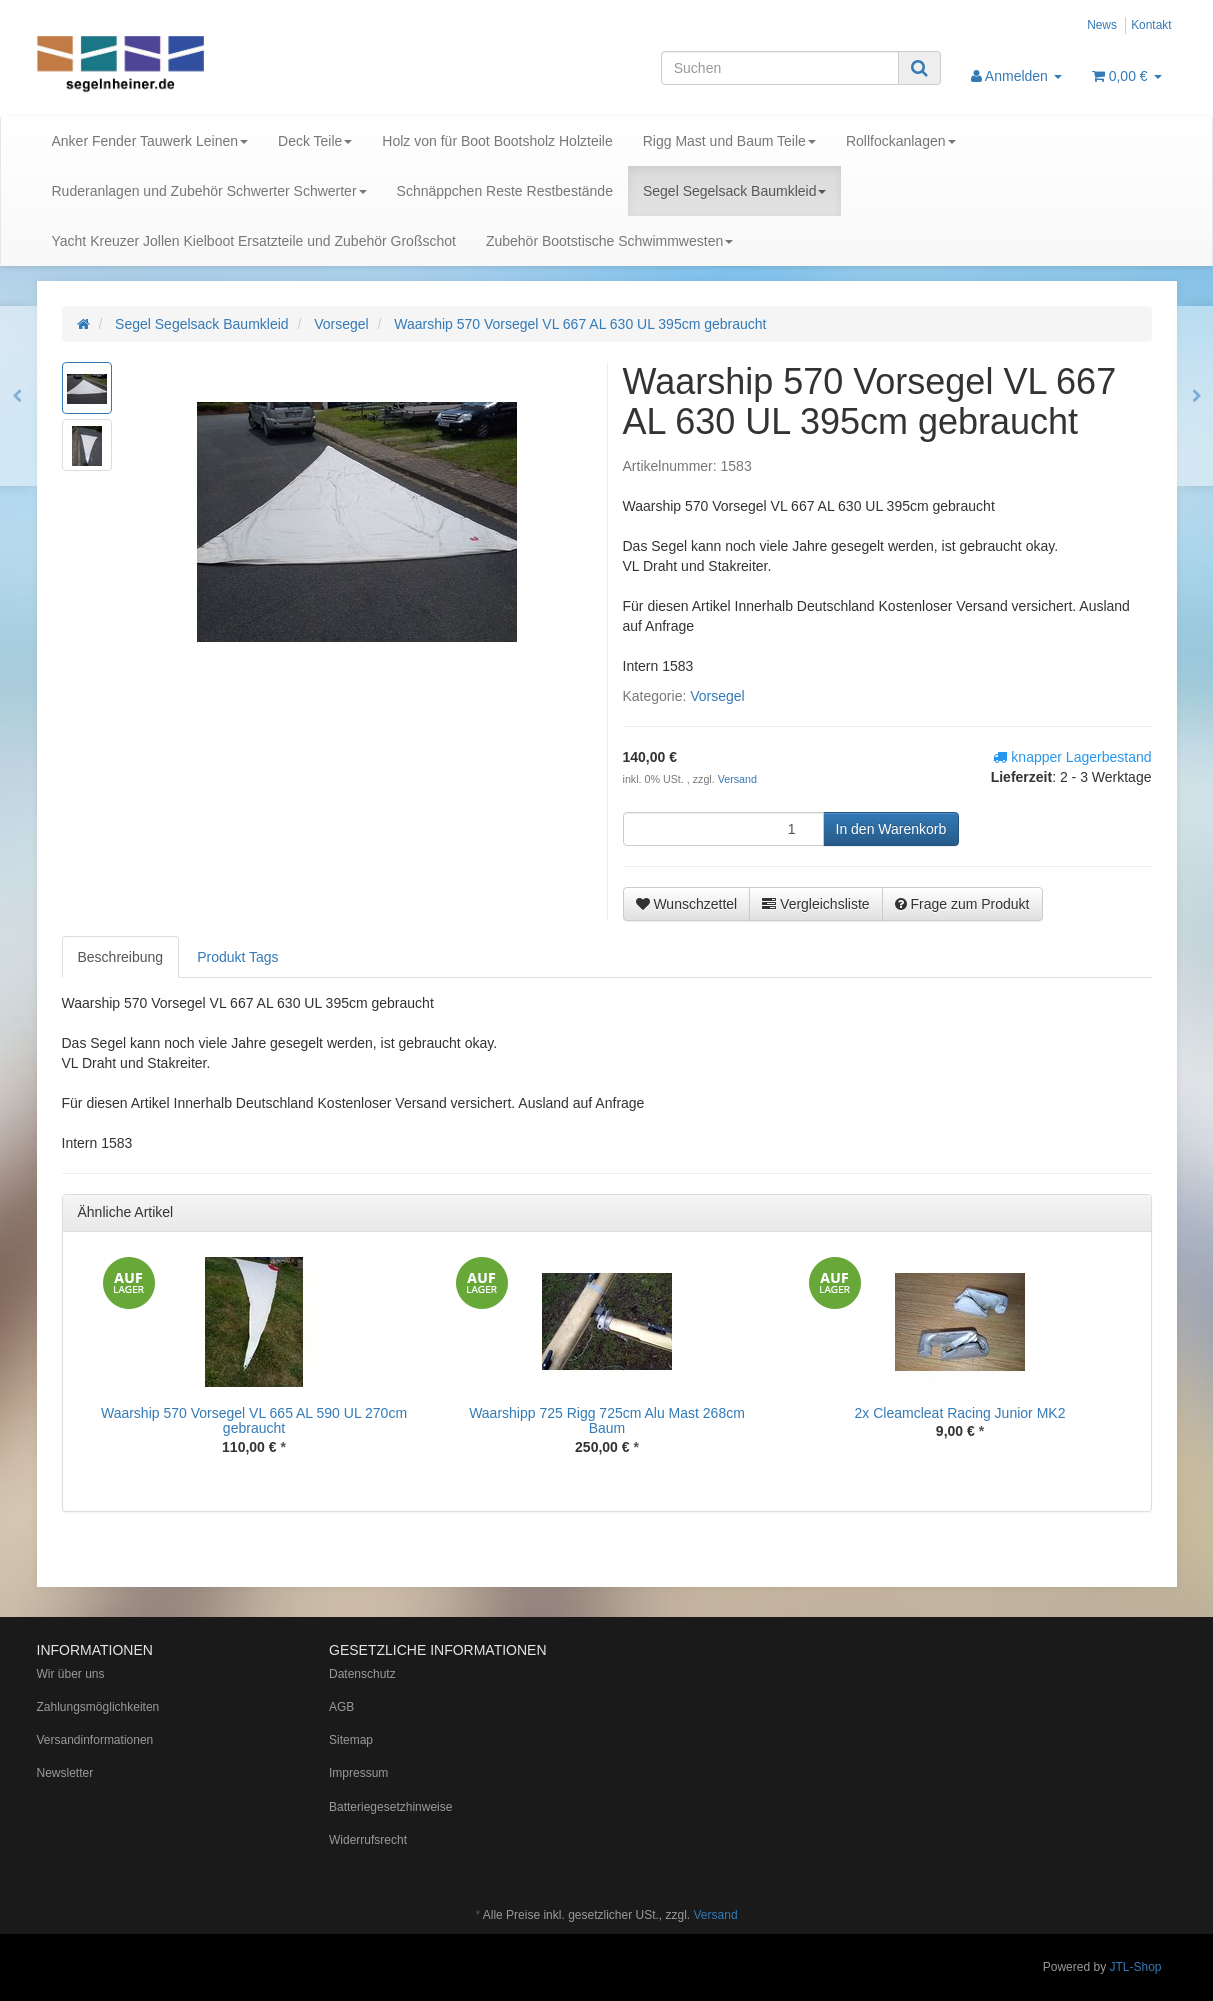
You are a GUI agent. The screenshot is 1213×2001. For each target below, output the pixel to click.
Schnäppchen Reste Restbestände (505, 191)
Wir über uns (71, 1674)
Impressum (358, 1773)
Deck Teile (315, 141)
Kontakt (1151, 25)
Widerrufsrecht (368, 1840)
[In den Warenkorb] (891, 829)
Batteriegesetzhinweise (390, 1807)
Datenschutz (362, 1674)
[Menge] (723, 829)
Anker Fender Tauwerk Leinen (150, 141)
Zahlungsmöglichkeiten (98, 1707)
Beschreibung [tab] (121, 957)
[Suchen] (780, 68)
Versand (737, 779)
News (1102, 25)
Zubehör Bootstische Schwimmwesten (609, 241)
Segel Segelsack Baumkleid (735, 191)
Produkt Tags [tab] (237, 957)
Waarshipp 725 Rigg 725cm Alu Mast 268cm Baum (607, 1420)
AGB (341, 1707)
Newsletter (65, 1773)
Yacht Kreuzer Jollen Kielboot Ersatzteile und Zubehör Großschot (254, 241)
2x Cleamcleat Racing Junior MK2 (960, 1413)
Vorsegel (717, 696)
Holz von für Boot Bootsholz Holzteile (497, 141)
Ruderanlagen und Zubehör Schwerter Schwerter (209, 191)
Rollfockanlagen (901, 141)
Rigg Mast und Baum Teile (729, 141)
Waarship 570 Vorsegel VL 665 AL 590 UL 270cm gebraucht (254, 1420)
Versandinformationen (95, 1740)
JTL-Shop (1135, 1967)
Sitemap (351, 1740)
